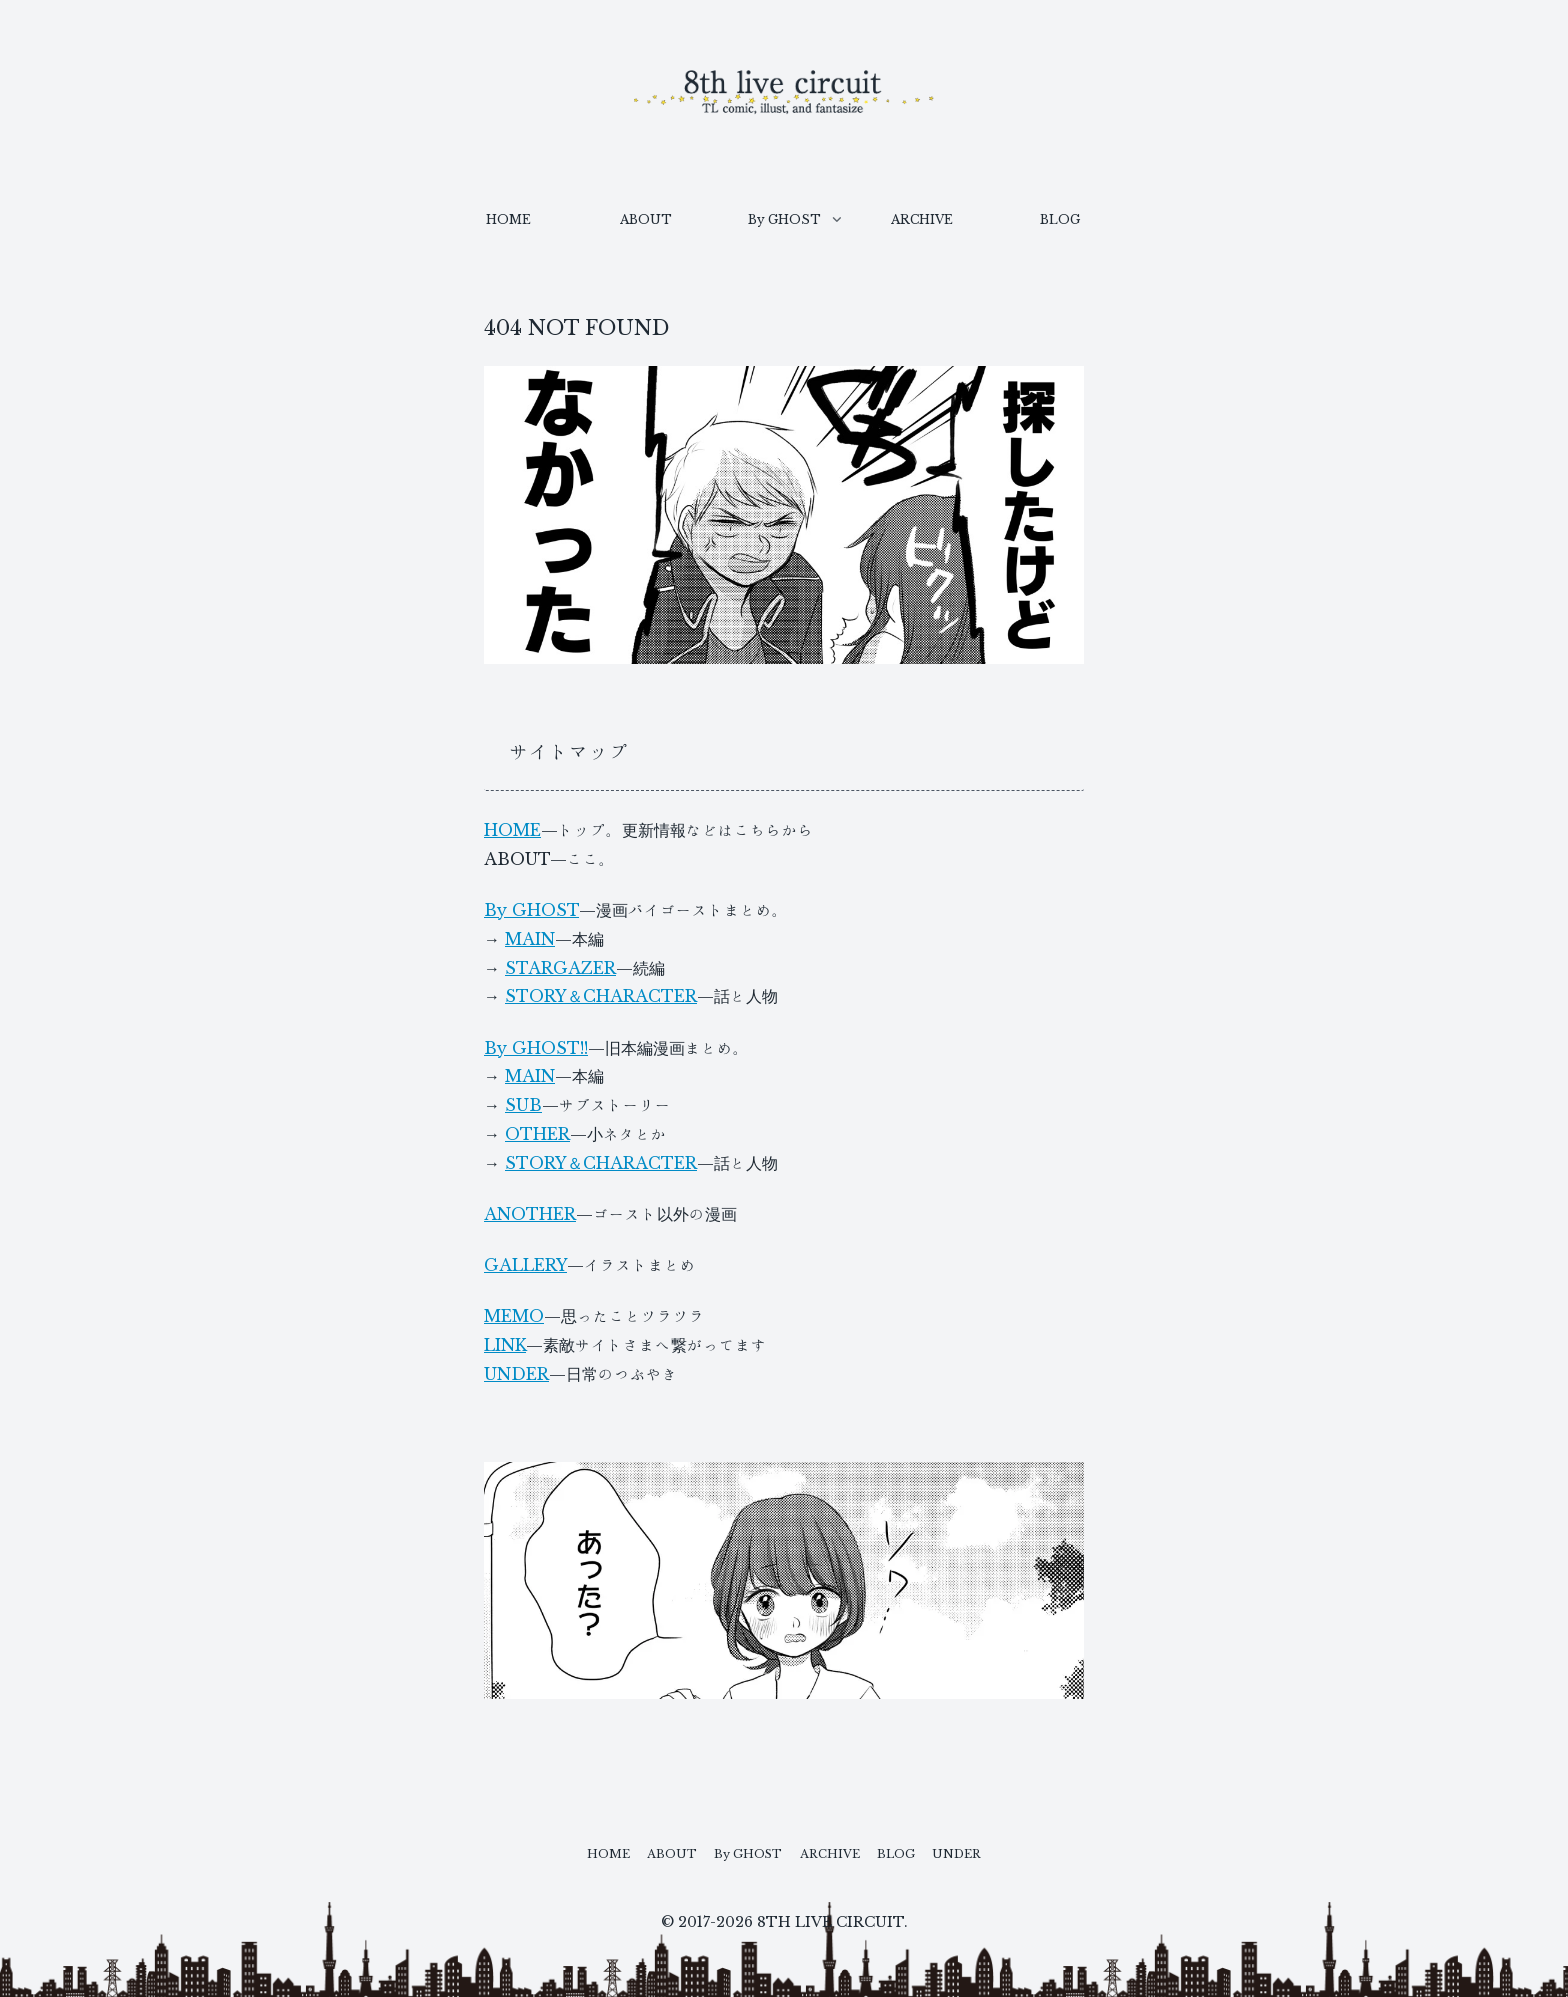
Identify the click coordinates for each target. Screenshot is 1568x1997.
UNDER (516, 1374)
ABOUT (651, 1851)
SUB (523, 1105)
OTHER (537, 1134)
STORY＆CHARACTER (601, 996)
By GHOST (531, 910)
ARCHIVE (838, 1851)
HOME (512, 830)
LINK (505, 1345)
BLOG (917, 1851)
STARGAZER (560, 968)
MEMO (514, 1316)
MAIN (530, 939)
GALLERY (525, 1265)
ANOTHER (530, 1214)
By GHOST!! (536, 1048)
